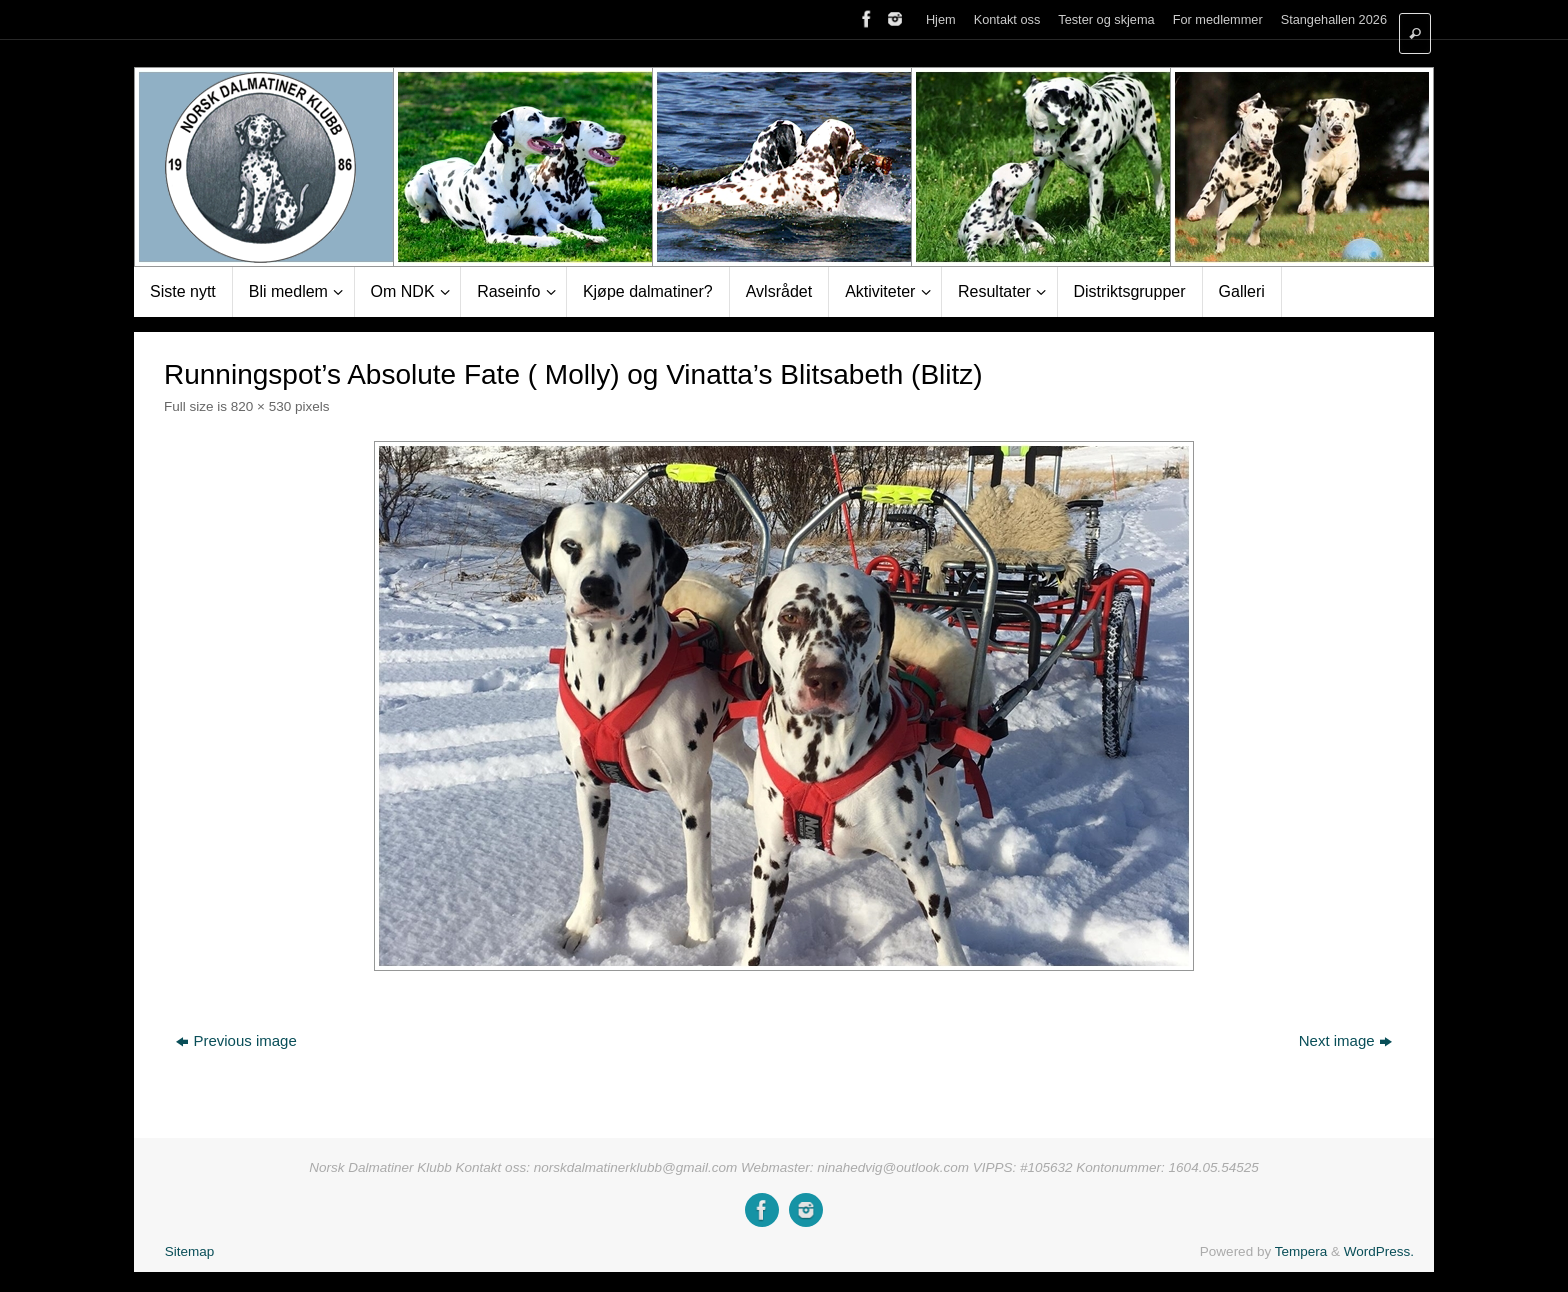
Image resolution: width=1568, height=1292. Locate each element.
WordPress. (1379, 1251)
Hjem (941, 19)
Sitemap (190, 1251)
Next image (1345, 1040)
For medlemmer (1218, 19)
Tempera (1301, 1251)
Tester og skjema (1106, 19)
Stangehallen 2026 (1334, 19)
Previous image (236, 1040)
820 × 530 (261, 406)
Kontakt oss (1007, 19)
